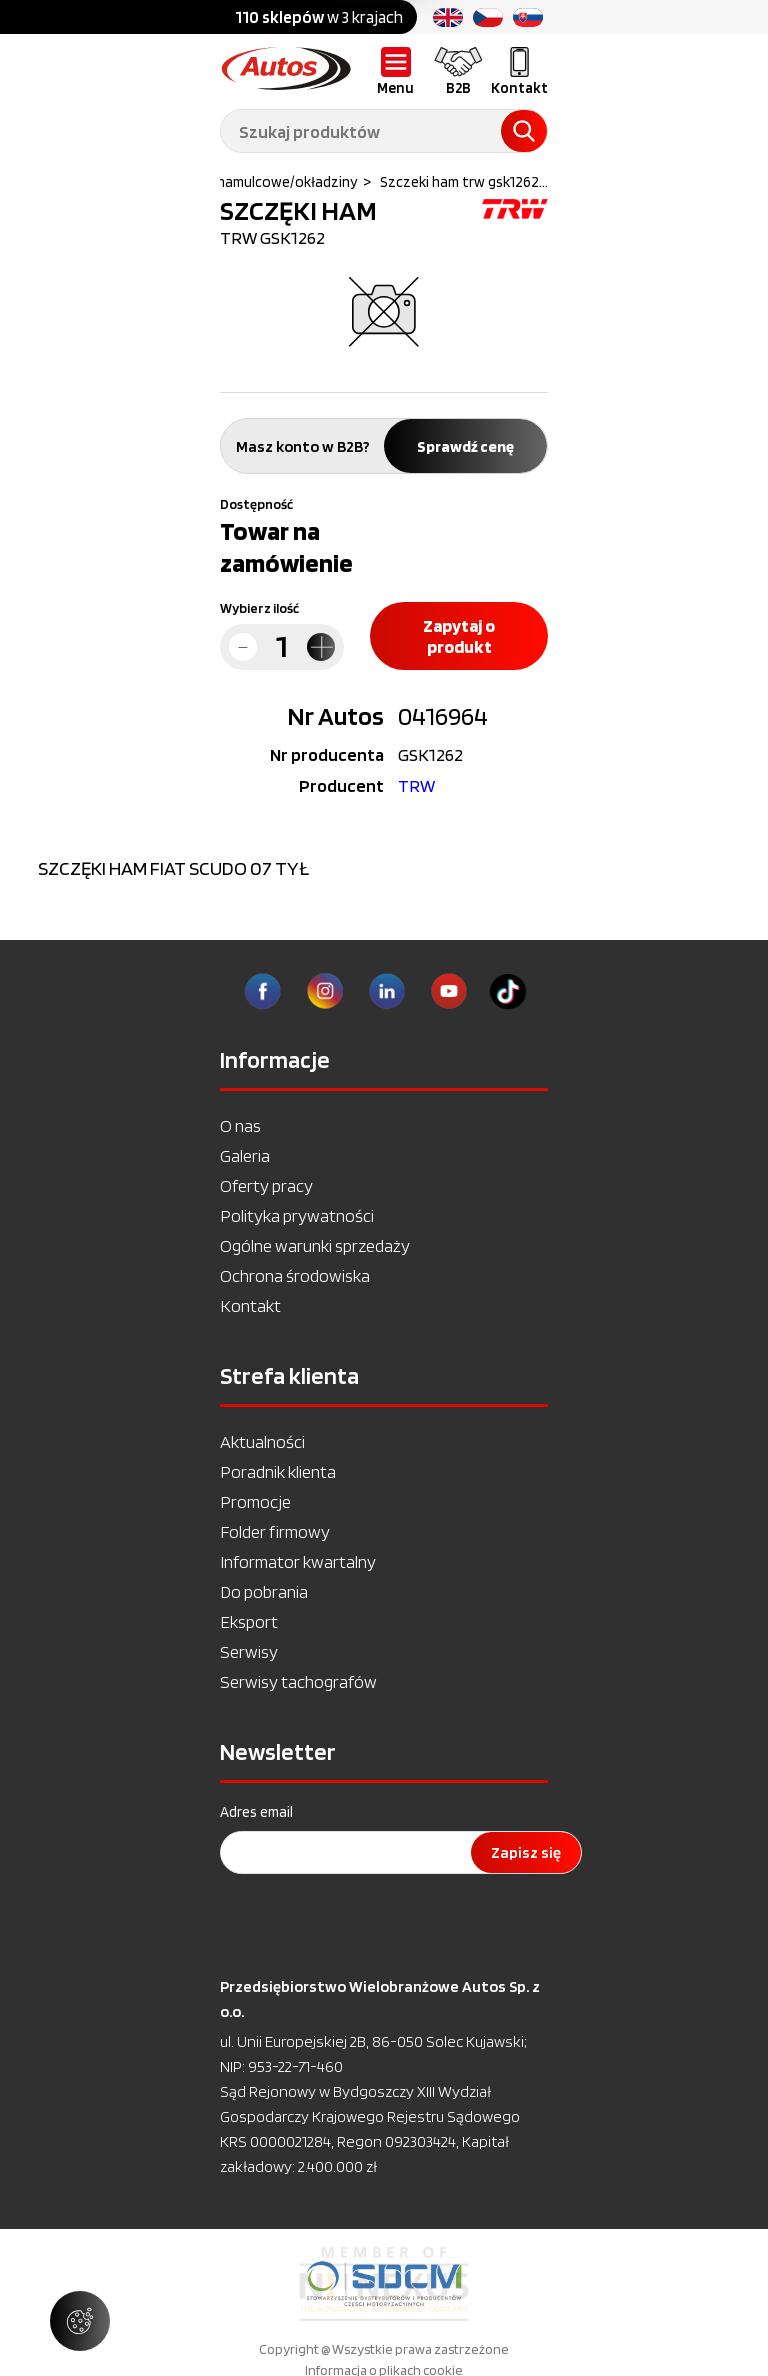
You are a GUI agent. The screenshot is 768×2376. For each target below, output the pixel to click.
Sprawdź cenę (465, 446)
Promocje (255, 1501)
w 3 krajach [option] (319, 17)
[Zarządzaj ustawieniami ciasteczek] (80, 2321)
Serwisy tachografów (298, 1681)
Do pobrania (264, 1591)
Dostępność (256, 504)
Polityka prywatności (297, 1215)
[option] (384, 2284)
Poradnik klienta (278, 1471)
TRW (416, 785)
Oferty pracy (266, 1185)
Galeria (245, 1155)
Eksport (249, 1621)
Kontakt (250, 1305)
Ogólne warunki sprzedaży (315, 1245)
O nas (240, 1125)
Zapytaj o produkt (459, 636)
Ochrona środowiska (295, 1275)
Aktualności (262, 1441)
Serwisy (249, 1651)
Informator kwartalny (298, 1561)
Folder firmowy (275, 1531)
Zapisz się (526, 1852)
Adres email (256, 1812)
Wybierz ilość (259, 608)
